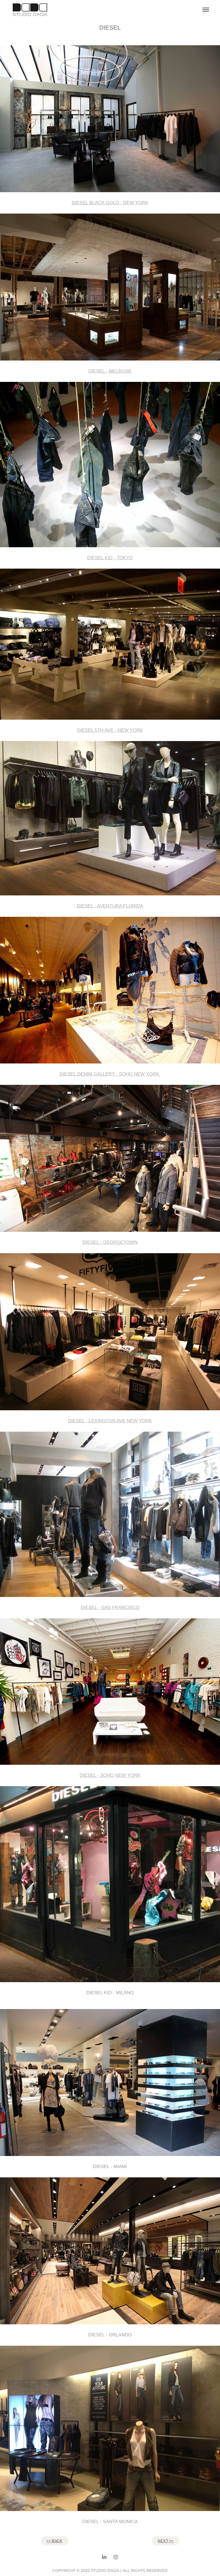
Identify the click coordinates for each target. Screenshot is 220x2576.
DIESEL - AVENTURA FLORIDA (110, 906)
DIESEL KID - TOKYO (110, 557)
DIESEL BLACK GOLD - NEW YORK (110, 202)
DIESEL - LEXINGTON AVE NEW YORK (110, 1420)
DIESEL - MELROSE (110, 371)
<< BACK (54, 2540)
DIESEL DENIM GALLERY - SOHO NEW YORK (110, 1074)
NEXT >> (165, 2540)
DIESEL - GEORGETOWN (109, 1242)
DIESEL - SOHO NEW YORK (110, 1775)
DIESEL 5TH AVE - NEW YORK (110, 730)
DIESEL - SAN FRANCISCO (110, 1607)
